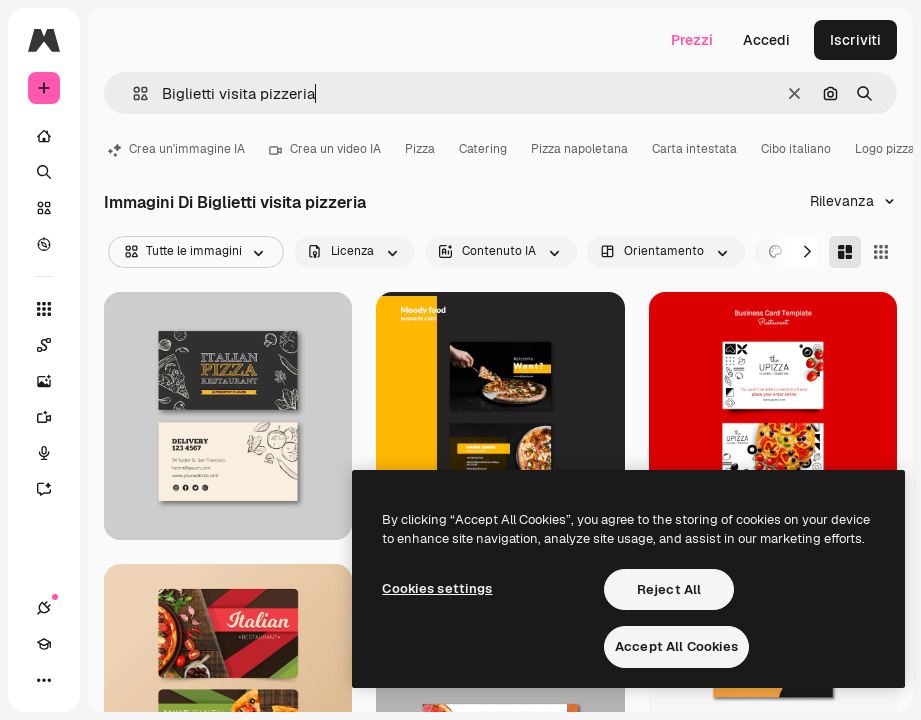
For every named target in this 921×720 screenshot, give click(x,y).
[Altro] (44, 680)
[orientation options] (666, 252)
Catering (483, 149)
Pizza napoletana (579, 149)
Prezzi (692, 40)
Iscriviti (855, 40)
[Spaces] (54, 345)
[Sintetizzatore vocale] (54, 453)
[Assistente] (54, 489)
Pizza (420, 149)
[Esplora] (44, 244)
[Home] (44, 136)
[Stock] (44, 208)
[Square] (881, 252)
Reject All (669, 589)
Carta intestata (694, 149)
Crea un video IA (325, 149)
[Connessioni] (44, 608)
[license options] (354, 252)
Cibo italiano (796, 149)
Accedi (766, 40)
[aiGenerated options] (501, 252)
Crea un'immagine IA (176, 149)
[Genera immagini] (54, 381)
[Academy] (44, 644)
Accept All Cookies (676, 646)
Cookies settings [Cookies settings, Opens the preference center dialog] (437, 588)
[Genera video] (54, 417)
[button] (132, 93)
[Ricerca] (44, 172)
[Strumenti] (44, 309)
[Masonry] (845, 252)
